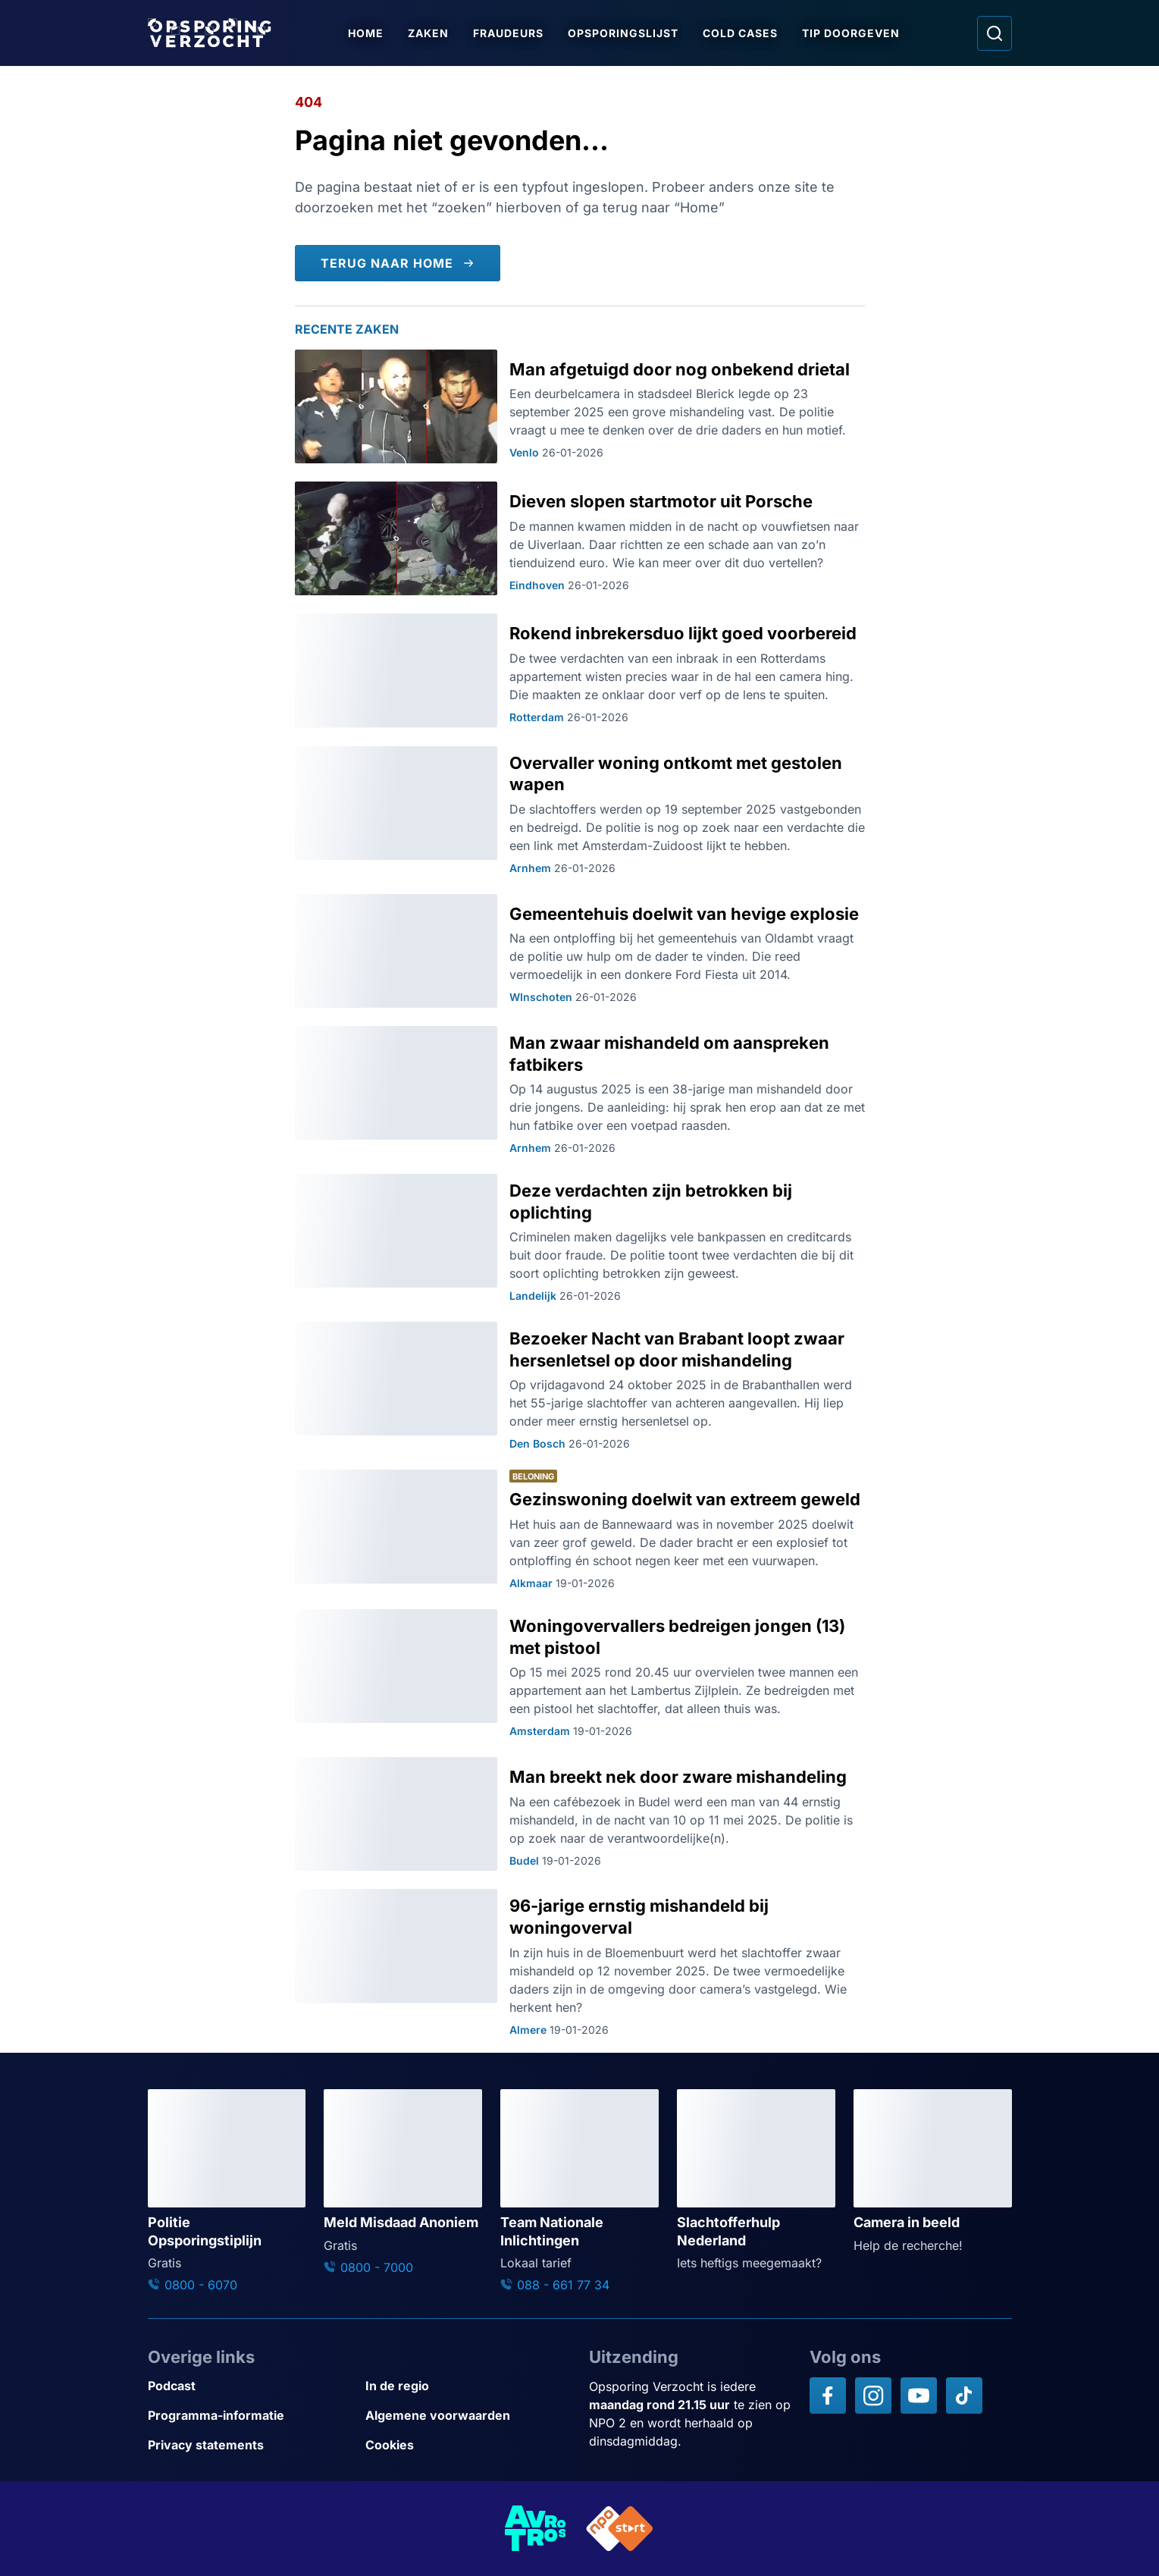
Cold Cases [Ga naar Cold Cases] (740, 33)
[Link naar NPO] (620, 2528)
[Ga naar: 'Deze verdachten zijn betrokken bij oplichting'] (580, 1239)
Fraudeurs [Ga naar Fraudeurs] (508, 33)
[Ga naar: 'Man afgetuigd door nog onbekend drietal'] (580, 406)
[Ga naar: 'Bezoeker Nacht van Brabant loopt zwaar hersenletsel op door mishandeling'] (580, 1386)
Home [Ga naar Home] (366, 33)
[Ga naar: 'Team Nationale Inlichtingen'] (579, 2191)
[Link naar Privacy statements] (250, 2445)
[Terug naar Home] (397, 263)
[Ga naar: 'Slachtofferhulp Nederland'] (756, 2180)
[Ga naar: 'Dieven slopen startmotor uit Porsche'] (580, 538)
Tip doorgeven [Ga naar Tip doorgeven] (851, 33)
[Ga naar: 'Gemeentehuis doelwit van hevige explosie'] (580, 951)
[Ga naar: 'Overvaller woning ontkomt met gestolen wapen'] (580, 811)
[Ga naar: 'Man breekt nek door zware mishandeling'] (580, 1814)
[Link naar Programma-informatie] (250, 2415)
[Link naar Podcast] (250, 2386)
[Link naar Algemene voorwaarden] (468, 2415)
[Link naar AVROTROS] (536, 2528)
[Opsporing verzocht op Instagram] (873, 2395)
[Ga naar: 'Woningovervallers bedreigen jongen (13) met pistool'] (580, 1674)
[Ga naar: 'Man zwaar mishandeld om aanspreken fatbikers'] (580, 1091)
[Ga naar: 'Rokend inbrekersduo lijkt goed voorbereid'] (580, 670)
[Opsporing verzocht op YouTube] (919, 2395)
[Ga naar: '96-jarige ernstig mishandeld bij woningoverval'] (580, 1963)
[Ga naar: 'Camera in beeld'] (933, 2171)
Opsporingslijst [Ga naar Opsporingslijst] (623, 33)
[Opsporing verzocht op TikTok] (964, 2395)
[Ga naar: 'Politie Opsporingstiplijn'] (227, 2191)
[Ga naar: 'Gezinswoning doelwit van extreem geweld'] (580, 1530)
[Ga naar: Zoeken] (994, 33)
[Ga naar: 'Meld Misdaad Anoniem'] (403, 2182)
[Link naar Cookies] (468, 2445)
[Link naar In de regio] (468, 2386)
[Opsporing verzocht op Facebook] (828, 2395)
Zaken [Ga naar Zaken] (428, 33)
